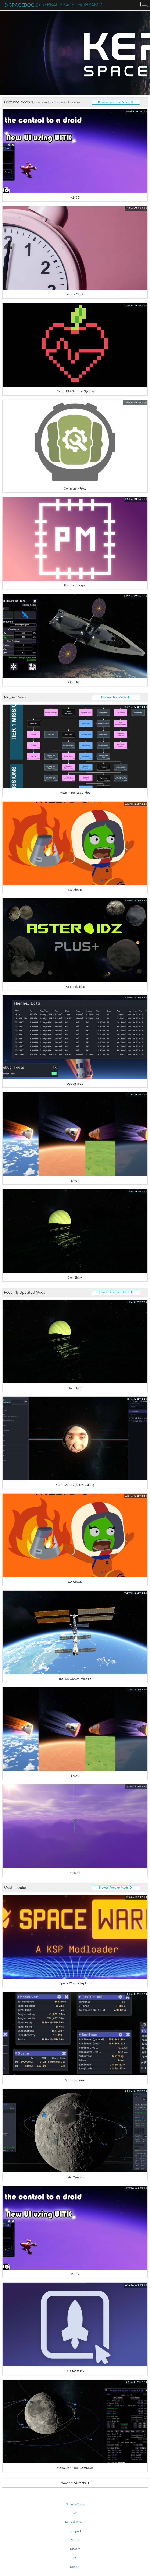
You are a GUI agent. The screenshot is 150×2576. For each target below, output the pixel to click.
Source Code (75, 2504)
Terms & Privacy (75, 2522)
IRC (75, 2558)
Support (75, 2531)
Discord (75, 2549)
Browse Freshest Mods (116, 1292)
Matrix (75, 2540)
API (75, 2513)
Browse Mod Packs (75, 2483)
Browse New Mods (115, 697)
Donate (75, 2567)
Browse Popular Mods (115, 1887)
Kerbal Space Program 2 (72, 4)
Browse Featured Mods (115, 102)
